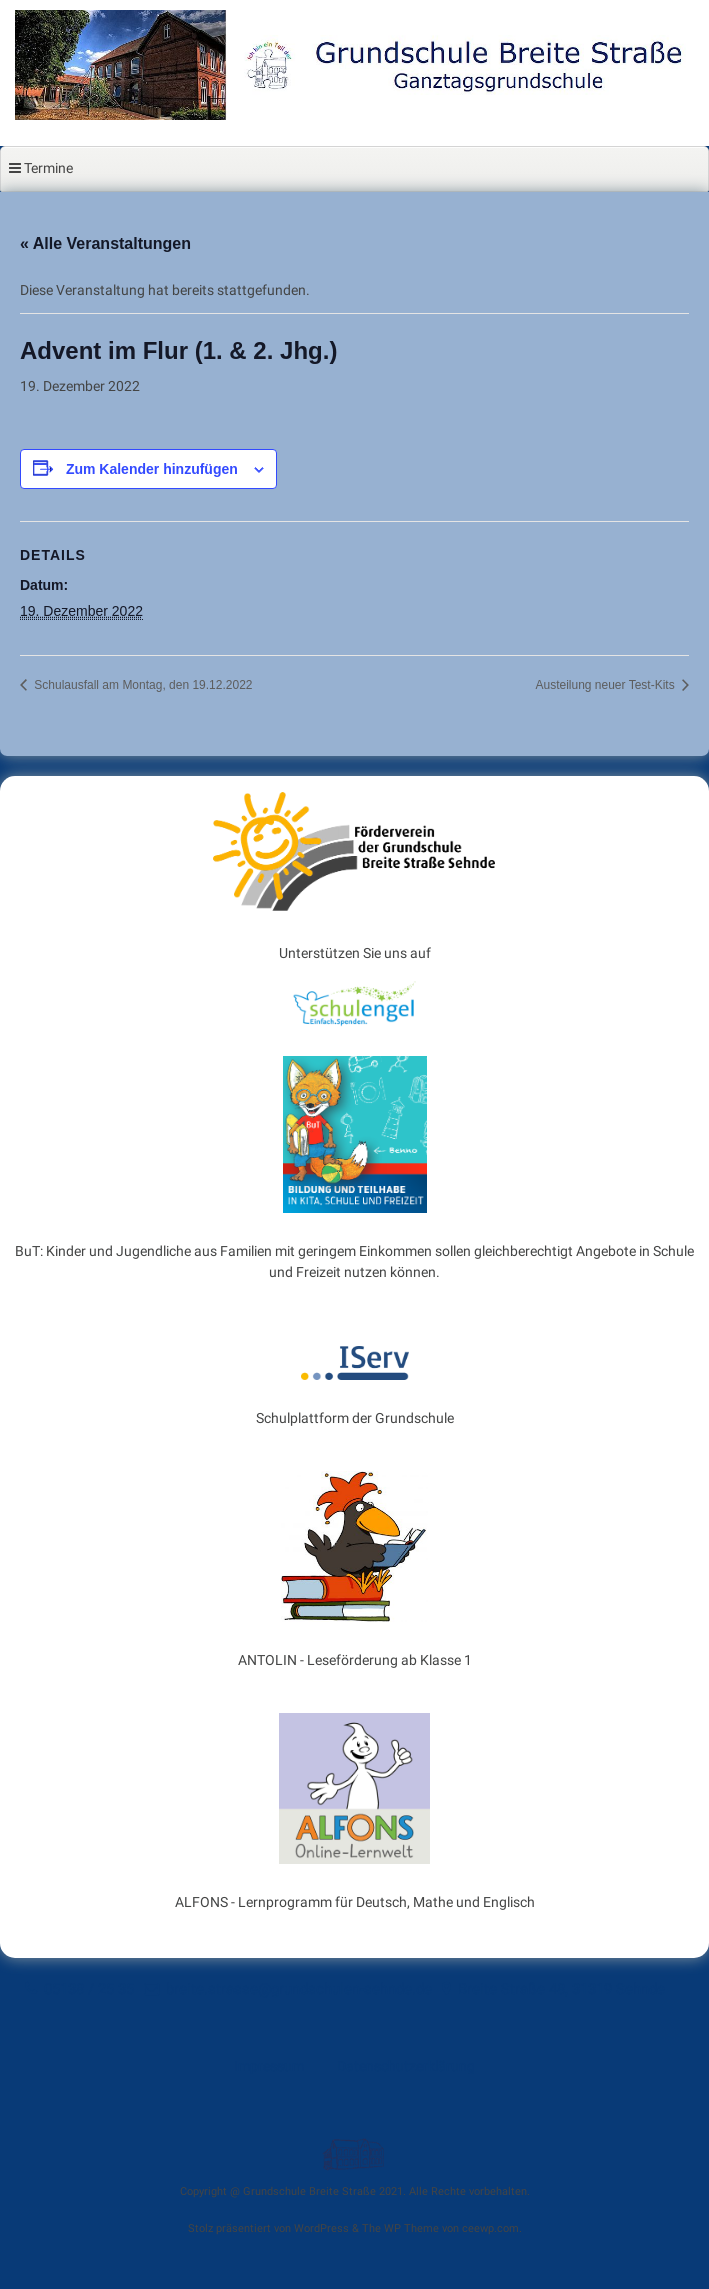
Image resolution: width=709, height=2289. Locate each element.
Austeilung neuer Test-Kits (606, 685)
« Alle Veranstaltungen (105, 243)
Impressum (269, 2066)
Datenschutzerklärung (406, 2066)
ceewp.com (490, 2228)
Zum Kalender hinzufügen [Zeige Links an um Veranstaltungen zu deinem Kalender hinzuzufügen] (152, 469)
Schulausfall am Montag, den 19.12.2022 (141, 685)
